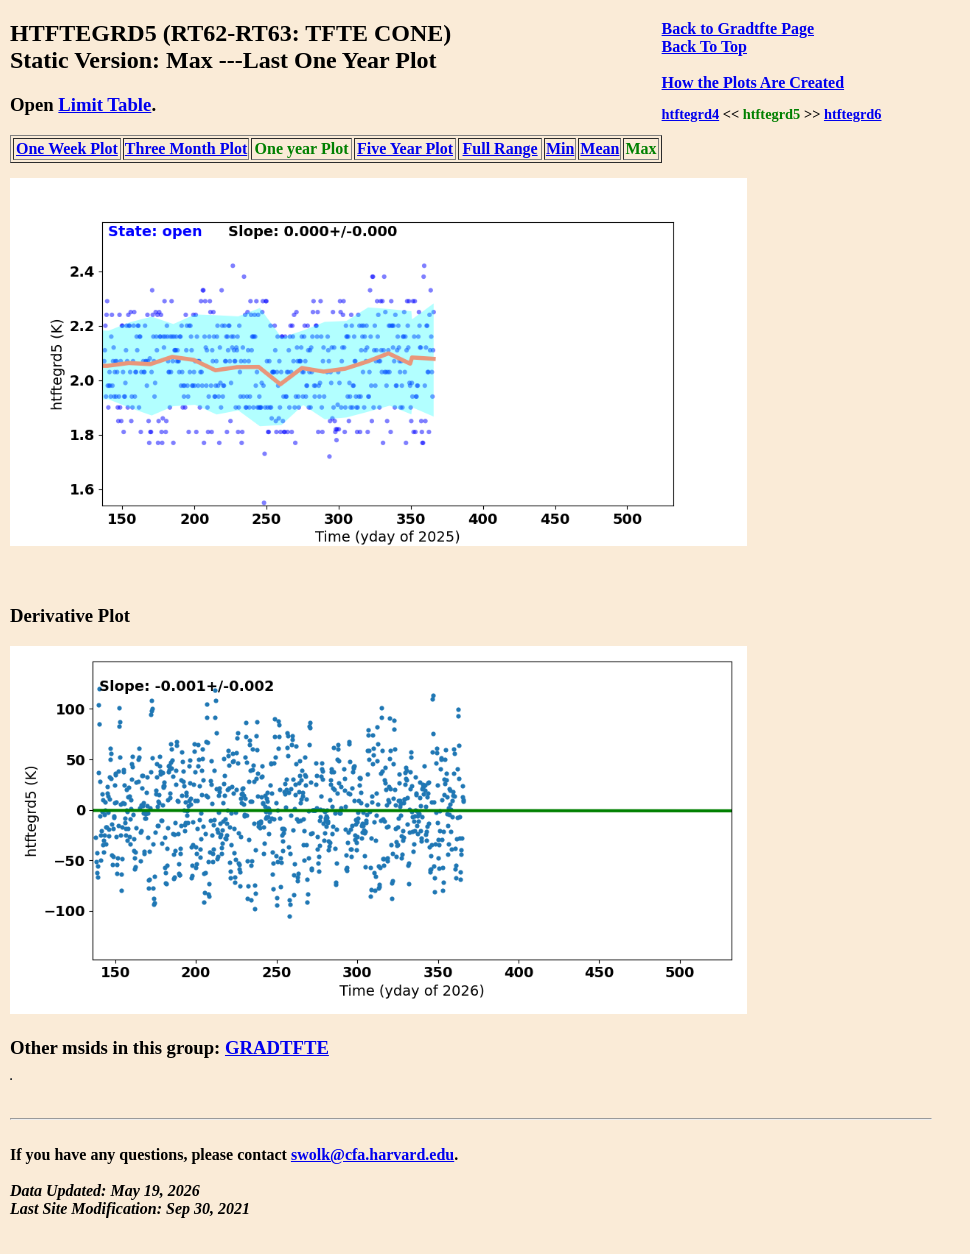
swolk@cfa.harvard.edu (372, 1154)
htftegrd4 (691, 114)
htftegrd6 (853, 114)
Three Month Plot (186, 148)
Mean (599, 148)
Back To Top (704, 46)
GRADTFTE (277, 1047)
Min (560, 148)
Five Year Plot (405, 148)
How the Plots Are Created (753, 82)
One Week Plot (67, 148)
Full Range (500, 148)
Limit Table (104, 104)
